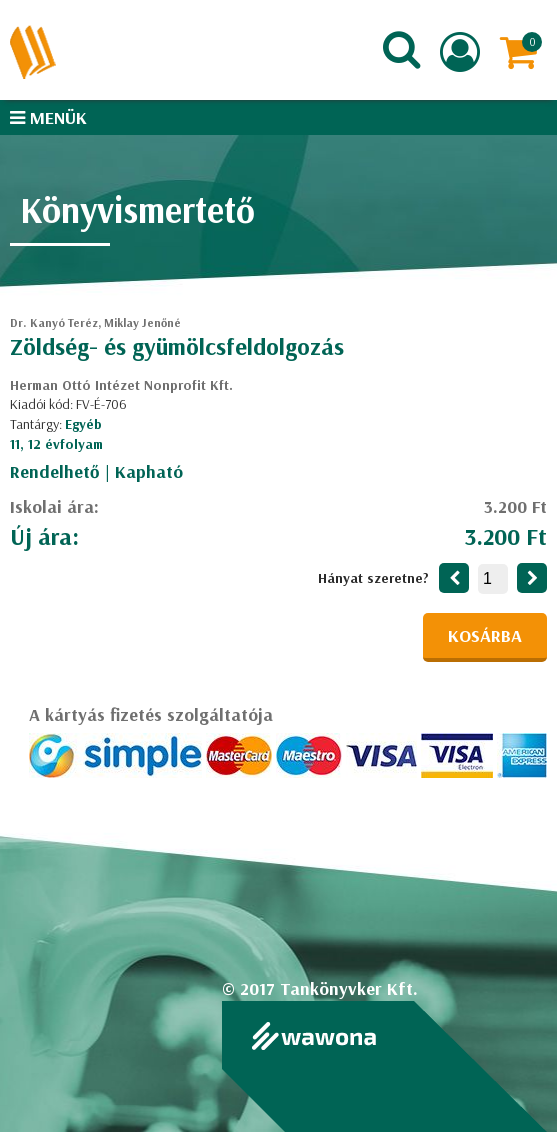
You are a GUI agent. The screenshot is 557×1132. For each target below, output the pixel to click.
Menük (48, 117)
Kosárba (485, 635)
